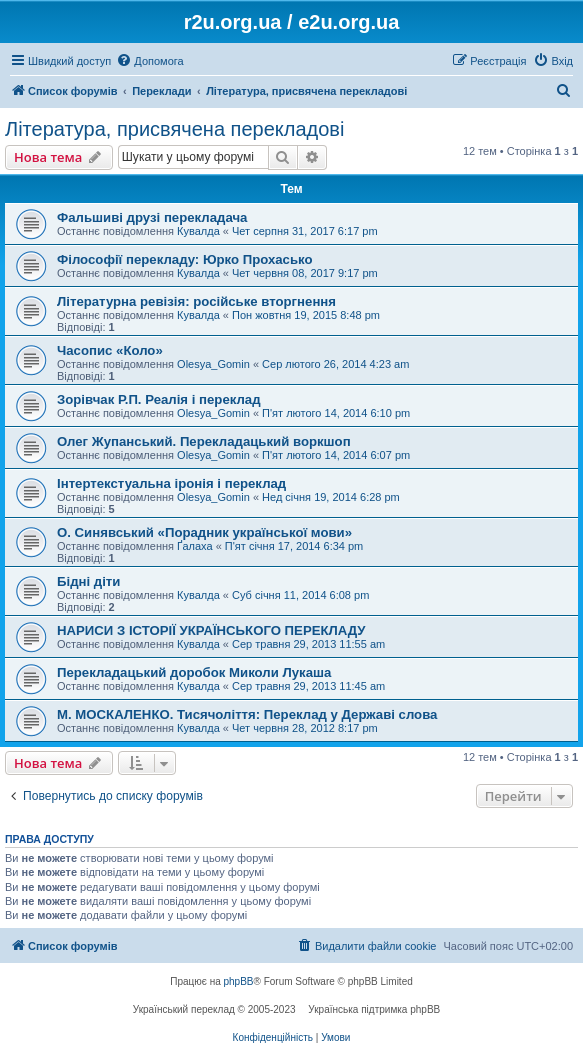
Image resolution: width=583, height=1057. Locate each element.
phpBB (239, 981)
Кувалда (198, 231)
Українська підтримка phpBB (374, 1009)
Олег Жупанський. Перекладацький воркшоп (204, 441)
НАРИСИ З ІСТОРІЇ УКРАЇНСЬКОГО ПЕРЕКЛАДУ (211, 630)
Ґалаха (195, 546)
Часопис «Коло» (110, 350)
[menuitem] (149, 61)
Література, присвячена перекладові (174, 129)
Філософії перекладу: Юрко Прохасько (185, 259)
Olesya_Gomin (213, 364)
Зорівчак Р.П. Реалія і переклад (159, 399)
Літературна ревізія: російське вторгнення (196, 301)
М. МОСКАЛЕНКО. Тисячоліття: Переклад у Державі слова (247, 714)
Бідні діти (88, 581)
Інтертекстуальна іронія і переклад (171, 483)
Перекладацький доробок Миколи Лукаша (194, 672)
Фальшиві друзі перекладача (152, 217)
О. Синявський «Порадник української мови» (204, 532)
